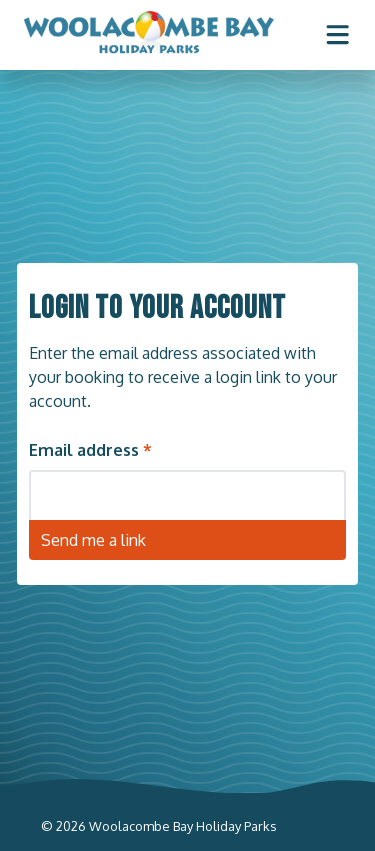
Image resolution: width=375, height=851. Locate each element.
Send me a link (93, 539)
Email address (84, 449)
